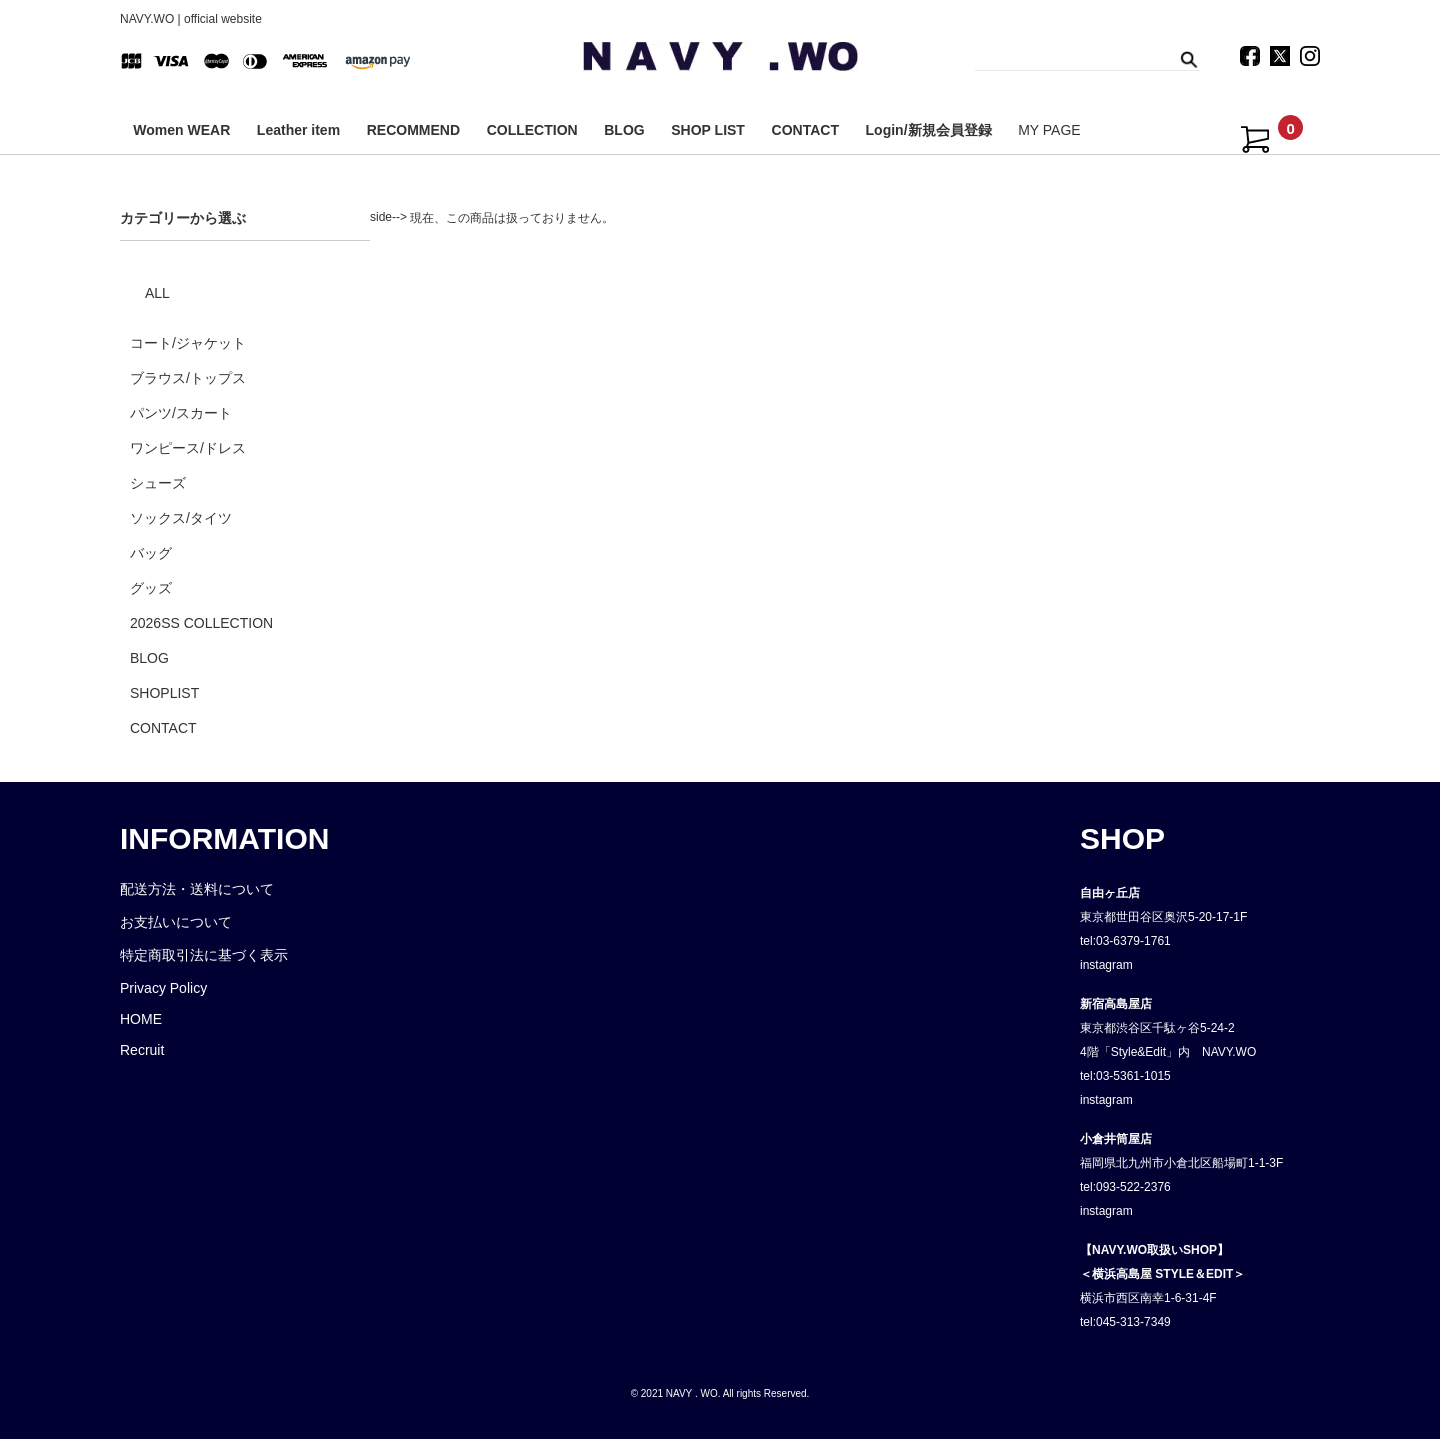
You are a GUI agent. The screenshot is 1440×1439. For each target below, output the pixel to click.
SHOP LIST (708, 130)
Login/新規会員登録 (929, 130)
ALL (157, 293)
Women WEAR (181, 130)
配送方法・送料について (197, 889)
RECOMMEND (413, 130)
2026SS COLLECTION (201, 623)
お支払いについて (176, 922)
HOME (141, 1019)
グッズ (151, 588)
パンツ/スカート (181, 413)
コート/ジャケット (188, 343)
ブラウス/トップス (188, 378)
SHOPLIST (164, 693)
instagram (1106, 965)
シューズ (158, 483)
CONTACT (805, 130)
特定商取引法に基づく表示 (204, 955)
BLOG (624, 130)
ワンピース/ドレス (188, 448)
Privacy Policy (163, 988)
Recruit (142, 1050)
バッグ (151, 553)
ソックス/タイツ (181, 518)
